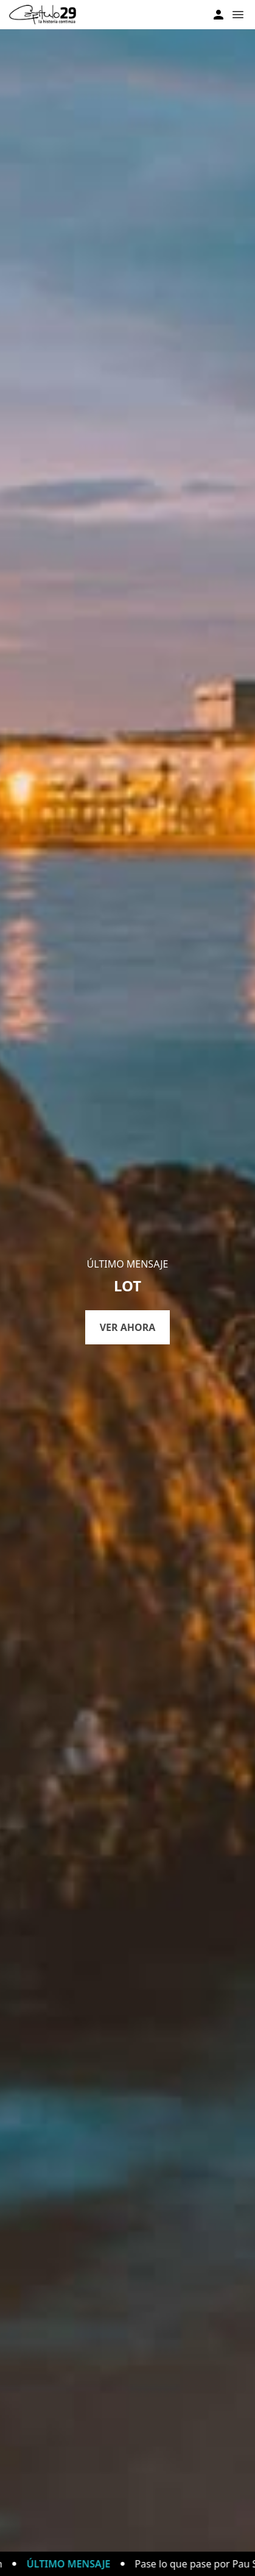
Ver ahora (128, 1327)
